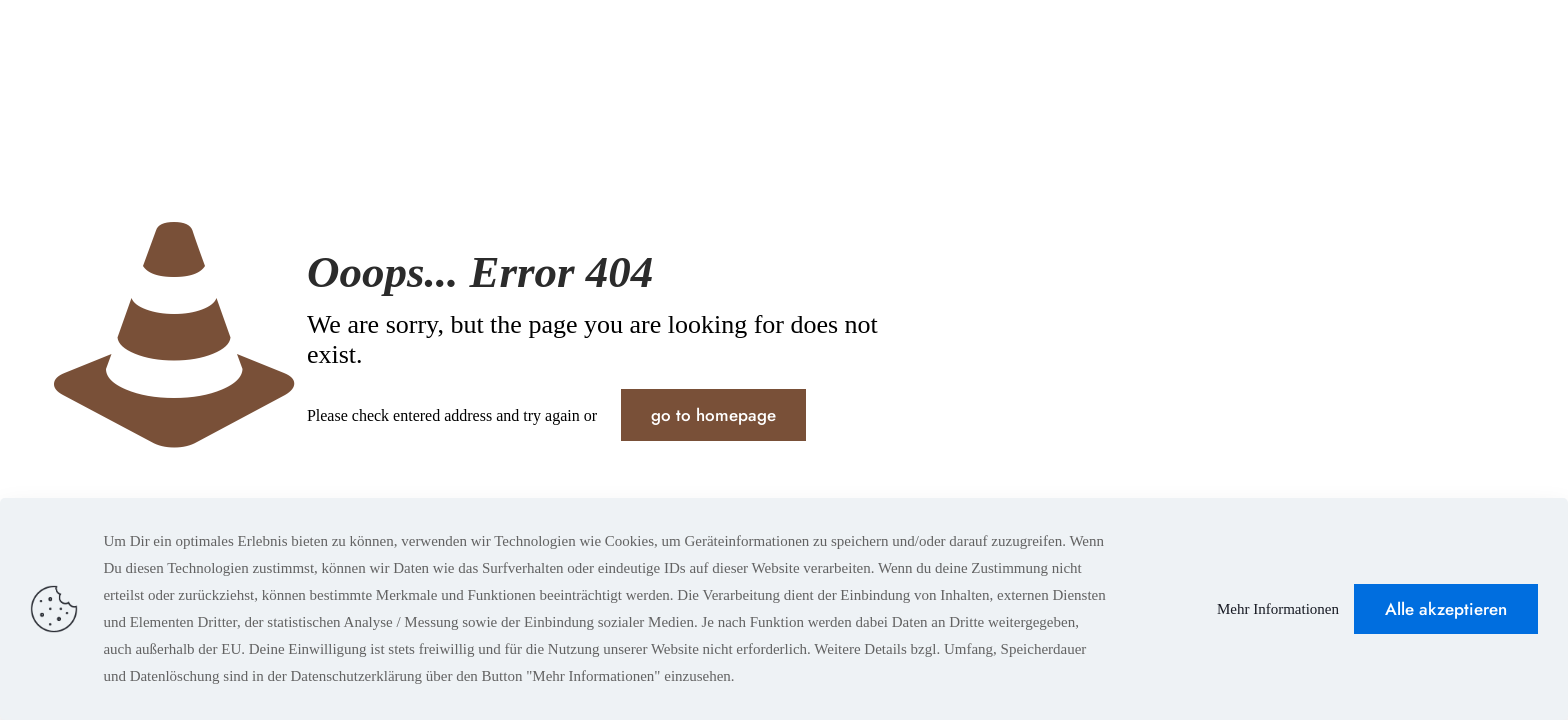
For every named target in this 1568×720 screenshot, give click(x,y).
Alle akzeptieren (1446, 609)
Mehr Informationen (1278, 609)
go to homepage (713, 415)
